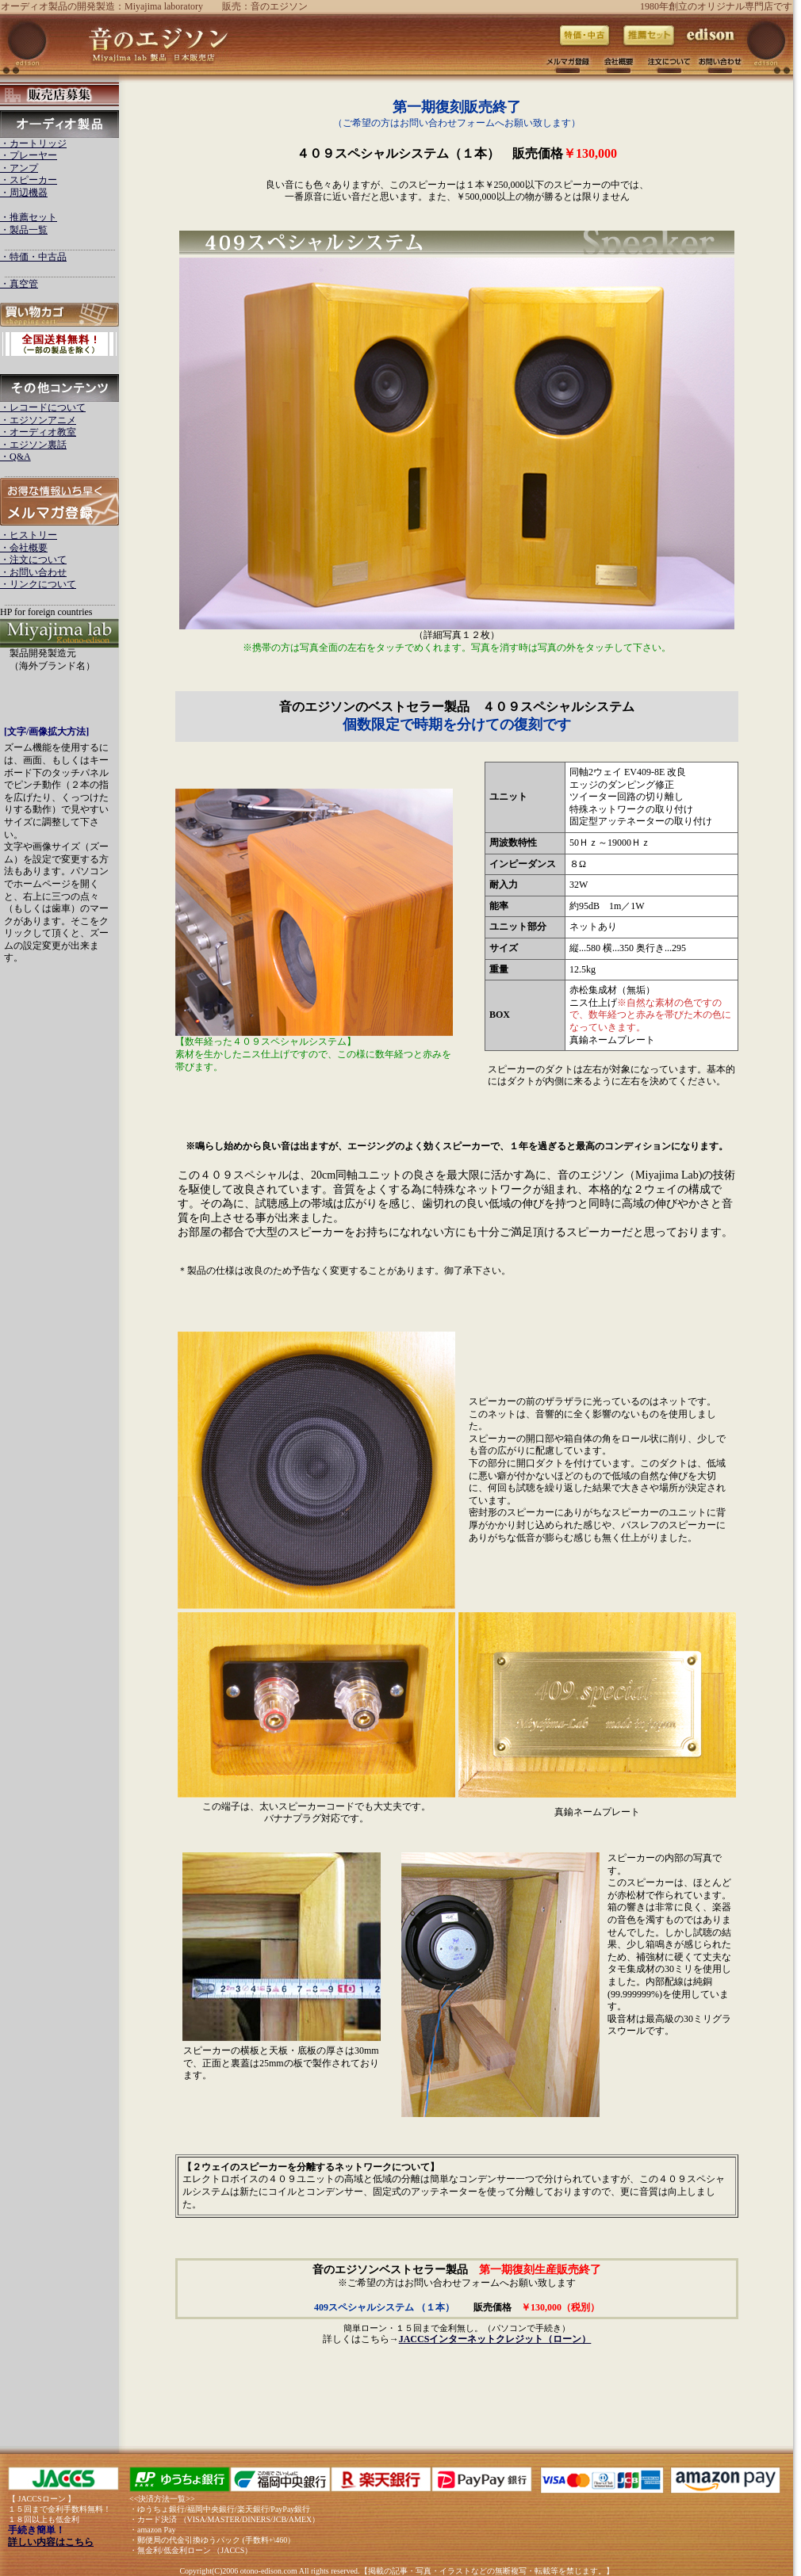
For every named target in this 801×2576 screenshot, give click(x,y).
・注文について (33, 559)
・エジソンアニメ (38, 420)
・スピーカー (28, 179)
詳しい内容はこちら (51, 2541)
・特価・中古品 (33, 256)
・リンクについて (38, 584)
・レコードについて (43, 407)
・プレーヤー (28, 155)
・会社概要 (24, 547)
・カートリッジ (33, 143)
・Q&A (15, 456)
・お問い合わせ (33, 572)
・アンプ (19, 168)
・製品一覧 (24, 229)
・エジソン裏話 (33, 444)
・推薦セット (28, 217)
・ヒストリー (28, 535)
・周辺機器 (24, 192)
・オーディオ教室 (38, 432)
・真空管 (19, 283)
